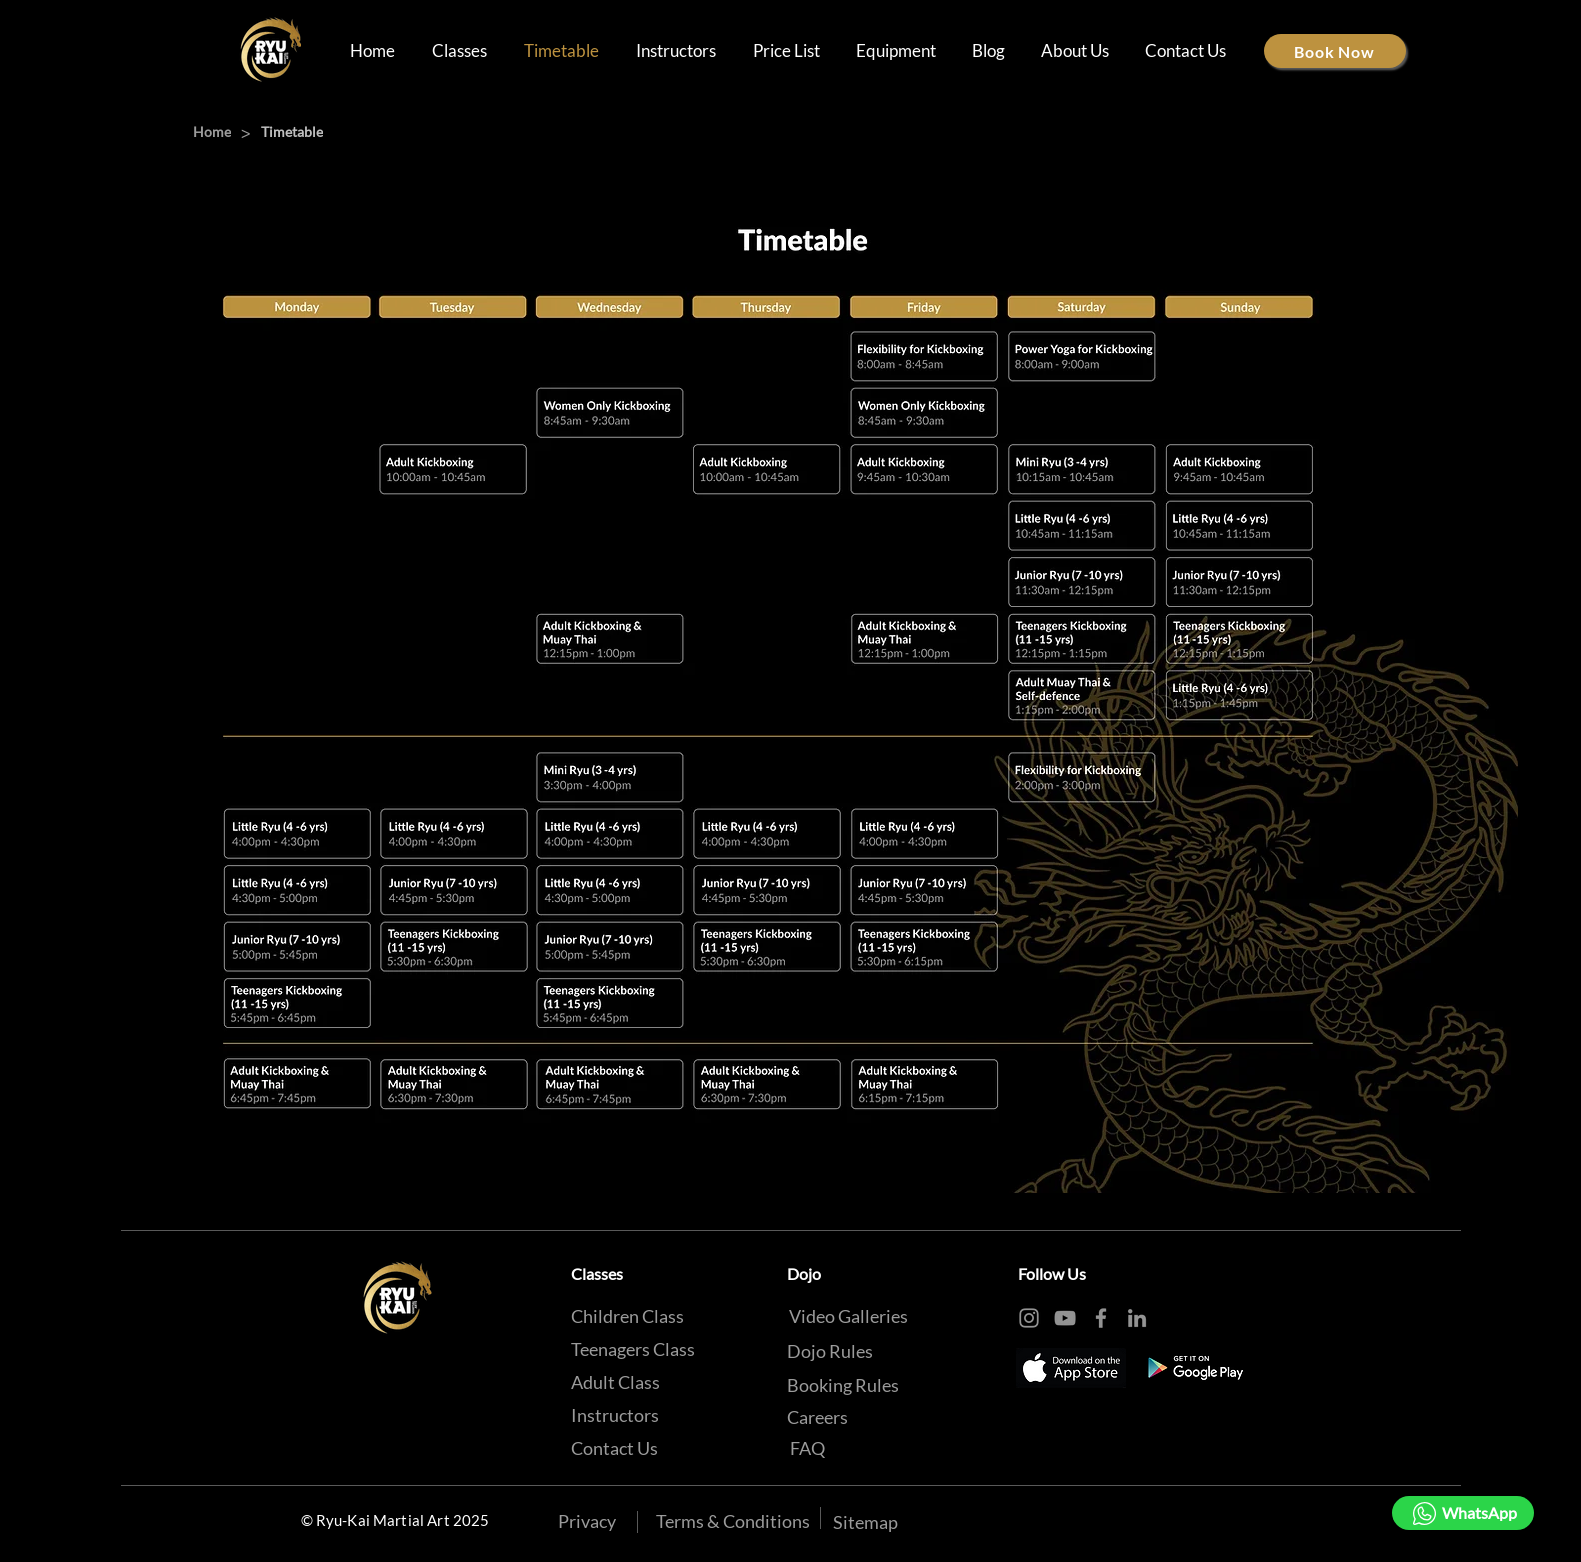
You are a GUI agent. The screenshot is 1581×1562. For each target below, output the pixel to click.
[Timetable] (292, 131)
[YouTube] (1065, 1318)
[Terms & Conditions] (733, 1521)
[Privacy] (587, 1521)
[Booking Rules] (843, 1385)
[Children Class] (627, 1316)
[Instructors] (615, 1415)
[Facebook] (1101, 1318)
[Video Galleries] (849, 1316)
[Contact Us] (614, 1448)
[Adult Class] (615, 1382)
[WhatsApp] (1463, 1513)
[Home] (212, 131)
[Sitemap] (865, 1522)
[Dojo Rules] (830, 1351)
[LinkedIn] (1137, 1318)
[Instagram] (1029, 1318)
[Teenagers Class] (633, 1349)
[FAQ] (807, 1448)
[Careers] (817, 1417)
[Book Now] (1335, 51)
